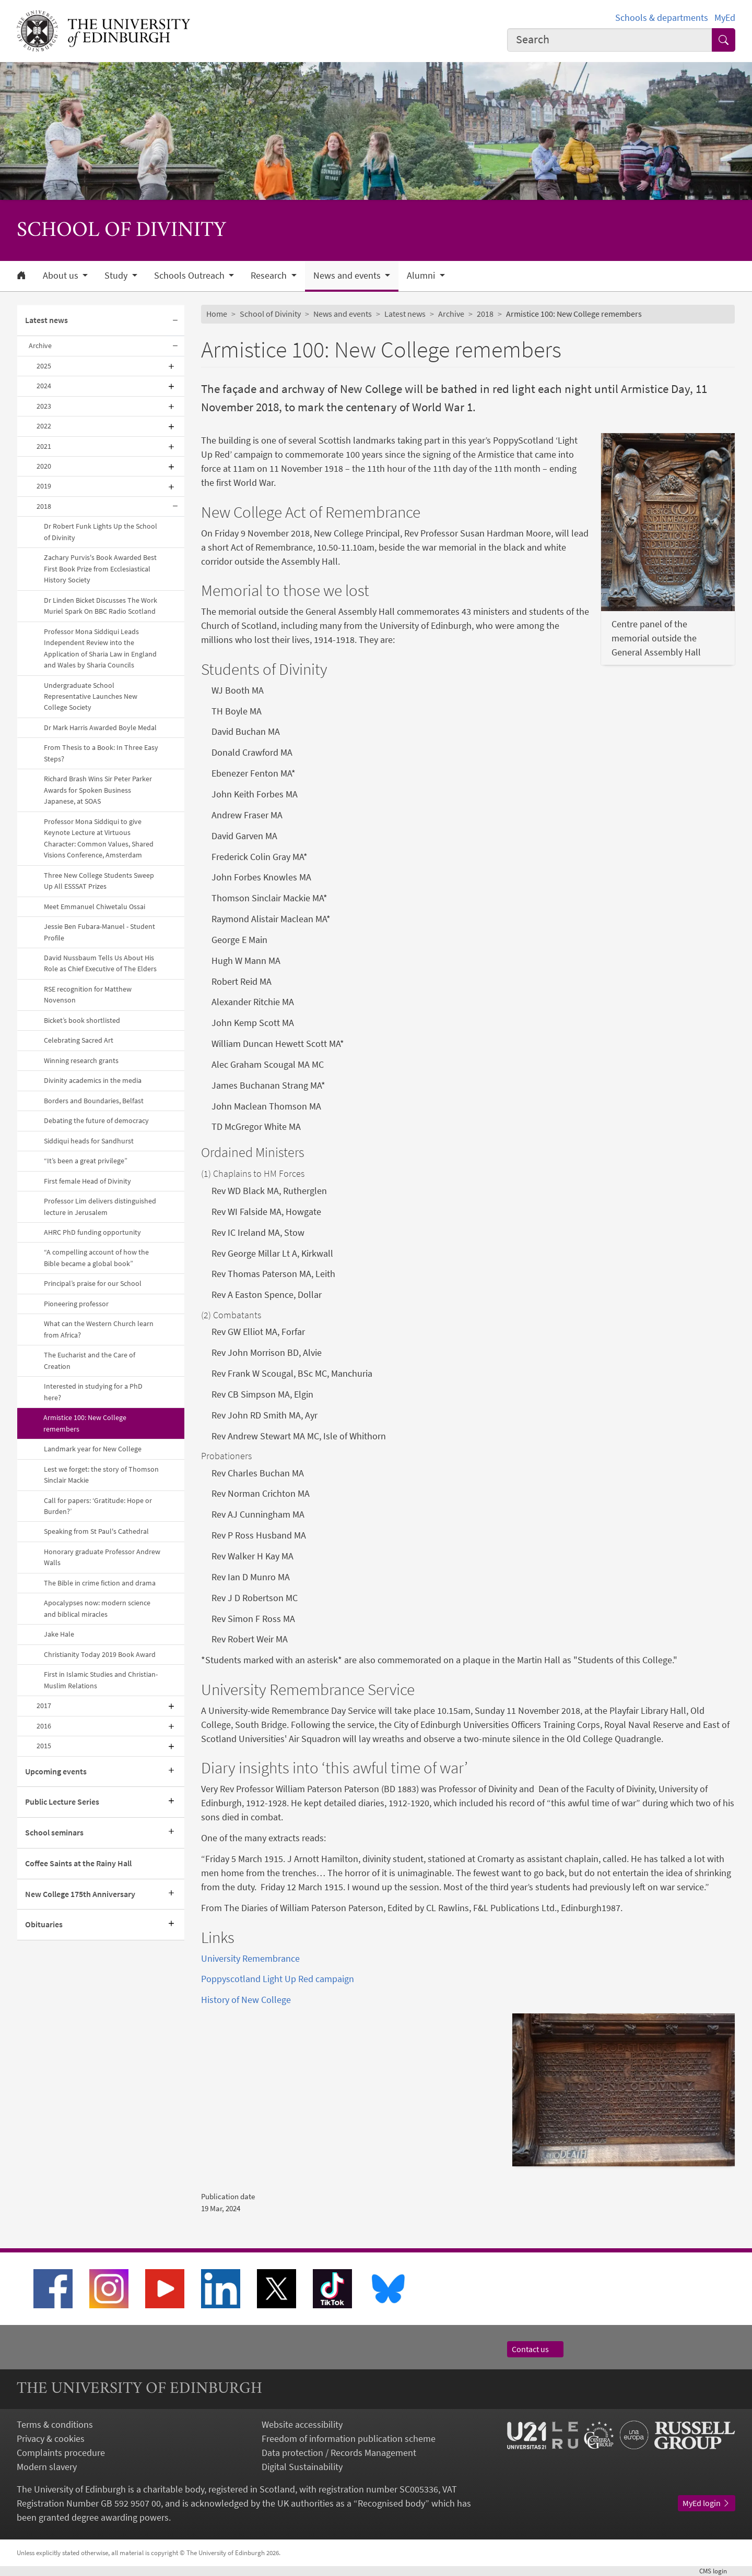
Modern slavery (47, 2467)
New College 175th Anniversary (80, 1894)
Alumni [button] (422, 275)
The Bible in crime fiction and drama (100, 1583)
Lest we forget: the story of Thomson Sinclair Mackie (101, 1474)
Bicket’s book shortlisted (82, 1020)
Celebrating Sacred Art (78, 1040)
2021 (44, 446)
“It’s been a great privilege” (85, 1160)
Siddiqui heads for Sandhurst (89, 1141)
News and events (342, 313)
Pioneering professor (76, 1303)
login (717, 2571)
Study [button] (117, 275)
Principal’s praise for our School (93, 1283)
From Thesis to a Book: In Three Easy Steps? (101, 753)
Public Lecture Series (62, 1801)
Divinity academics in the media (93, 1080)
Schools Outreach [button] (190, 275)
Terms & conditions (55, 2424)
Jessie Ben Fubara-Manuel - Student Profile (99, 932)
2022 (44, 426)
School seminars (54, 1832)
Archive (40, 345)
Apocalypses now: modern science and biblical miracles (97, 1608)
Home (216, 313)
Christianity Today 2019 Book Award (100, 1654)
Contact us (535, 2349)
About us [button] (61, 275)
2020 (44, 466)
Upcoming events (56, 1771)
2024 (44, 385)
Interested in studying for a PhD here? (93, 1391)
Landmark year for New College (93, 1448)
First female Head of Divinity (87, 1181)
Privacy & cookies (51, 2438)
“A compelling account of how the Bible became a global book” (96, 1257)
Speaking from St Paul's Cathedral (96, 1531)
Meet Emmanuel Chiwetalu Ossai (94, 906)
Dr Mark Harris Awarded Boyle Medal (100, 727)
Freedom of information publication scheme (349, 2438)
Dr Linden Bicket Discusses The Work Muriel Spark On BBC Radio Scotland (100, 605)
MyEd (724, 17)
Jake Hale (59, 1634)
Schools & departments (661, 17)
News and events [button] (348, 275)
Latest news (46, 320)
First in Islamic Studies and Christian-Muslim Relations (101, 1679)
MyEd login (707, 2503)
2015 (44, 1745)
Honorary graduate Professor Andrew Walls (102, 1557)
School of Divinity (270, 313)
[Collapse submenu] (175, 320)
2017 (44, 1705)
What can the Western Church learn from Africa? (99, 1329)
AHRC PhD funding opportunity (92, 1232)
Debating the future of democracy (96, 1120)
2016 (44, 1726)
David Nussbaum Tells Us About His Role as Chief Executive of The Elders (100, 963)
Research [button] (270, 275)
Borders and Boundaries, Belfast (94, 1100)
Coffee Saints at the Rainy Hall (78, 1863)
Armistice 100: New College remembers (84, 1423)
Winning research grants (81, 1060)
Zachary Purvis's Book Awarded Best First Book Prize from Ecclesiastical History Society (100, 569)
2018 (44, 506)
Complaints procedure (61, 2453)
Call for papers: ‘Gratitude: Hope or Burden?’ (98, 1506)
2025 (44, 366)
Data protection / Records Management (339, 2453)
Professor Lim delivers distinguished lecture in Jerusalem (100, 1206)
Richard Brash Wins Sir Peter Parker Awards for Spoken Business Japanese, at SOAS (98, 790)
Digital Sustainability (302, 2467)
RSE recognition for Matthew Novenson (88, 994)
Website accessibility (302, 2424)
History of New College (246, 2000)
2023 (44, 406)
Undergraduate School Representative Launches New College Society (90, 696)
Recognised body (391, 2503)
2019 (44, 486)
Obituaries (44, 1924)
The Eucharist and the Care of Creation (89, 1360)
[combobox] (610, 40)
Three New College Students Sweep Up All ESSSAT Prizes (99, 880)
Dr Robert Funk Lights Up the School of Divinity (100, 531)
